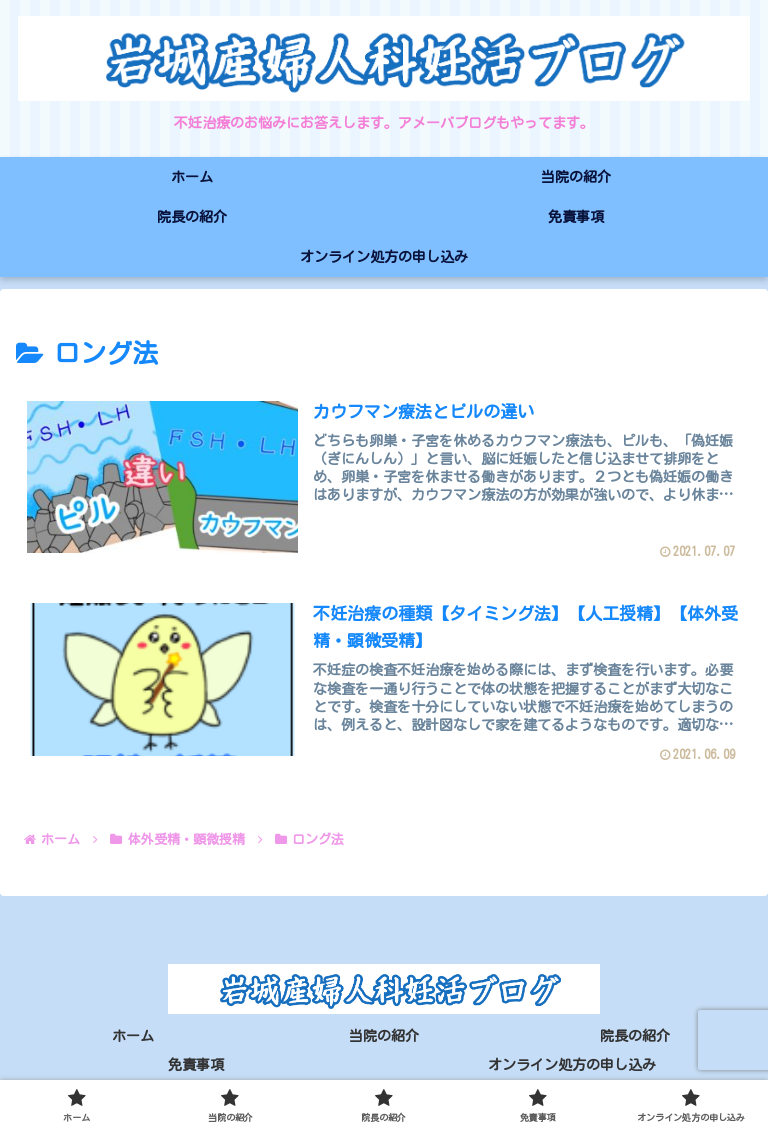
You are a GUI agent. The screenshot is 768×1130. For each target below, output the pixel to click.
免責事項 (196, 1066)
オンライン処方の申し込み (572, 1066)
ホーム (133, 1037)
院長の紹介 (635, 1037)
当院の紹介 (384, 1037)
